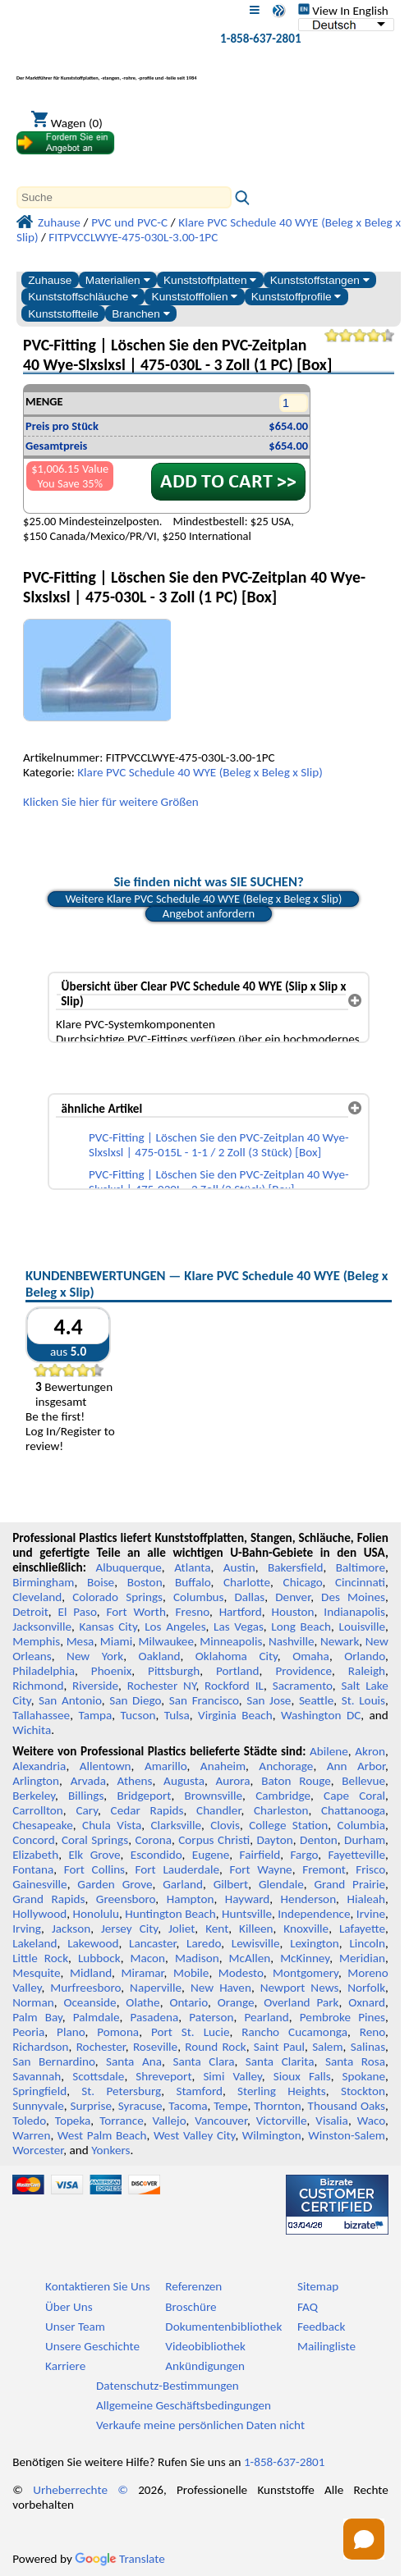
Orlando (364, 1656)
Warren (31, 2135)
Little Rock (40, 1958)
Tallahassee (41, 1715)
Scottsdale (98, 2076)
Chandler (218, 1810)
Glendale (281, 1884)
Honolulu (96, 1913)
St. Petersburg (121, 2091)
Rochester (101, 2046)
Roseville (155, 2046)
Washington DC (321, 1715)
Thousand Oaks (347, 2105)
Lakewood (92, 1943)
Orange (236, 2002)
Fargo (305, 1854)
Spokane (363, 2076)
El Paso (76, 1611)
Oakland (160, 1656)
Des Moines (353, 1597)
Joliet (181, 1928)
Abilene (329, 1751)
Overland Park (301, 2002)
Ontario (188, 2002)
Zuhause (49, 280)
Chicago (303, 1582)
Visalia (331, 2120)
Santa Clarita (280, 2061)
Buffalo (192, 1582)
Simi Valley (232, 2076)
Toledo (29, 2120)
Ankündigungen (205, 2366)
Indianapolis (354, 1611)
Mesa (80, 1641)
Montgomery (305, 1972)
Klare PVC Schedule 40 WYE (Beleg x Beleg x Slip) (200, 772)
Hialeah (366, 1899)
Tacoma (187, 2105)
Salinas (368, 2046)
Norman (33, 2002)
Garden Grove (114, 1884)
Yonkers (110, 2150)
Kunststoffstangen (320, 280)
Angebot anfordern (209, 913)
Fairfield (260, 1854)
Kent (216, 1928)
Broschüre (190, 2306)
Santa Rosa (355, 2061)
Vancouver (221, 2120)
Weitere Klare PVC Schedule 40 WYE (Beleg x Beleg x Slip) (203, 898)
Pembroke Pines (342, 2017)
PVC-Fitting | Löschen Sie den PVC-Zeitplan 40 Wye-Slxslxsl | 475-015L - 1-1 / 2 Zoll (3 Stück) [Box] (219, 1145)
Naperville (156, 1987)
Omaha (310, 1656)
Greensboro (125, 1899)
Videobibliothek (205, 2346)
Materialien (117, 280)
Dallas (249, 1597)
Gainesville (39, 1884)
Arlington (35, 1780)
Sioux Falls (302, 2076)
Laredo (203, 1943)
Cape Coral (354, 1795)
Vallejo (169, 2120)
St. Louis (363, 1700)
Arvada (88, 1780)
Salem (327, 2046)
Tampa (95, 1715)
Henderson (309, 1899)
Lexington (314, 1943)
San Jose (268, 1700)
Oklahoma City (236, 1656)
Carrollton (37, 1810)
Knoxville (306, 1928)
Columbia (361, 1825)
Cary (87, 1810)
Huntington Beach (170, 1913)
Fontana (32, 1869)
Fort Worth (136, 1611)
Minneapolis (231, 1641)
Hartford (240, 1611)
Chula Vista (111, 1825)
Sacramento (303, 1685)
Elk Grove (94, 1854)
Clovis (225, 1825)
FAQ (307, 2306)
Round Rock (215, 2046)
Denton (319, 1839)
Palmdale (96, 2017)
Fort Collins (94, 1869)
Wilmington (271, 2135)
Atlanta (192, 1567)
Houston (292, 1611)
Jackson (71, 1928)
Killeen (256, 1928)
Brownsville (213, 1795)
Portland (238, 1670)
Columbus (198, 1597)
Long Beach (301, 1626)
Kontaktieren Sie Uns (97, 2286)
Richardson (40, 2046)
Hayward (247, 1899)
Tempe (230, 2105)
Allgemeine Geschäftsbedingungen (183, 2405)
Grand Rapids (48, 1899)
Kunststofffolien (195, 297)
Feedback (321, 2326)
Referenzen (193, 2286)
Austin (239, 1567)
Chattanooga (353, 1810)
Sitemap (317, 2286)
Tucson (138, 1715)
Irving (26, 1928)
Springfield (39, 2091)
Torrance (121, 2120)
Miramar (142, 1972)
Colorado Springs (117, 1597)
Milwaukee (166, 1641)
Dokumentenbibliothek (223, 2326)
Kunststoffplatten (209, 280)
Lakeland (34, 1943)
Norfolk (366, 1987)
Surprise (92, 2105)
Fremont (324, 1869)
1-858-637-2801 (260, 38)
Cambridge (282, 1795)
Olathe (142, 2002)
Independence (314, 1913)
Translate (120, 2558)
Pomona (118, 2032)
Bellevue (363, 1780)
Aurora (233, 1780)
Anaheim (223, 1766)
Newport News (299, 1987)
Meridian (362, 1958)
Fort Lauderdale (177, 1869)
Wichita (31, 1730)
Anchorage (286, 1766)
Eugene (211, 1854)
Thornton (277, 2105)
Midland (91, 1972)
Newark (339, 1641)
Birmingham (43, 1582)
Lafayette (362, 1928)
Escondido (156, 1854)
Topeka (73, 2120)
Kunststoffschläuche (83, 297)
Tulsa (177, 1715)
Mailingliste (326, 2346)
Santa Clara (203, 2061)
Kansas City (108, 1626)
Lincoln (367, 1943)
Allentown (105, 1766)
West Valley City (195, 2135)
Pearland (266, 2017)
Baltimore (360, 1567)
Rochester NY (161, 1685)
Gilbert (231, 1884)
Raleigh (366, 1670)
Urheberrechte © (80, 2489)
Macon (148, 1958)
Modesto (241, 1972)
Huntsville (247, 1913)
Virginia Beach (235, 1715)
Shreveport (163, 2076)
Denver (292, 1597)
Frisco (370, 1869)
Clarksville (176, 1825)
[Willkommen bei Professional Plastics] (106, 68)
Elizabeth (35, 1854)
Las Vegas (239, 1626)
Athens (135, 1780)
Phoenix (111, 1670)
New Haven (221, 1987)
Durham (364, 1839)
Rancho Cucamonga (294, 2032)
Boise (100, 1582)
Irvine (370, 1913)
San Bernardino (53, 2061)
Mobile (191, 1972)
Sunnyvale (38, 2105)
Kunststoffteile (63, 314)
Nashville (292, 1641)
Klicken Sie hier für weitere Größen (111, 801)
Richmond (37, 1685)
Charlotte (246, 1582)
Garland (183, 1884)
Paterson (211, 2017)
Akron (370, 1751)
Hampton (190, 1899)
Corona (154, 1839)
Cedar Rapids (147, 1810)
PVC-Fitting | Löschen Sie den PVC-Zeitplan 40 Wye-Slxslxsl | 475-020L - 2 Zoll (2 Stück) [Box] (219, 1181)
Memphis (36, 1641)
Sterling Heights (281, 2091)
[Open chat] (363, 2539)
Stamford (199, 2091)
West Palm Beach (102, 2135)
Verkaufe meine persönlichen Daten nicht (200, 2425)
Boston (145, 1582)
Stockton (363, 2091)
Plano (71, 2032)
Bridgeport (144, 1795)
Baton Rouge (296, 1780)
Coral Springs (95, 1839)
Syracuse (140, 2105)
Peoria (28, 2032)
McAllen (250, 1958)
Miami (116, 1641)
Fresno (192, 1611)
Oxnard (366, 2002)
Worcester (37, 2150)
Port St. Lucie (190, 2032)
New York (95, 1656)
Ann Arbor (356, 1766)
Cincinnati (360, 1582)
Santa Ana (134, 2061)
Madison (197, 1958)
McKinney (304, 1958)
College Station (288, 1825)
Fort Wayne (260, 1869)
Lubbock (99, 1958)
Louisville (362, 1626)
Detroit (30, 1611)
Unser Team (75, 2326)
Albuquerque (128, 1567)
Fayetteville (356, 1854)
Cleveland (37, 1597)
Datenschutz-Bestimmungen (167, 2385)
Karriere (65, 2366)
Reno (372, 2032)
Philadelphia (43, 1670)
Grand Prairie (349, 1884)
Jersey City (129, 1928)
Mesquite (36, 1972)
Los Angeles (175, 1626)
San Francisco (204, 1700)
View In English (343, 10)
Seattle (316, 1700)
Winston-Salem (346, 2135)
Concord (33, 1839)
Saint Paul (279, 2046)
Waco (371, 2120)
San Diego (135, 1700)
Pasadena (155, 2017)
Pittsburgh (174, 1670)
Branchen (140, 314)
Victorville (281, 2120)
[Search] (124, 197)
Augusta (183, 1780)
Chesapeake (42, 1825)
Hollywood (39, 1913)
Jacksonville (41, 1626)
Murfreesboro (85, 1987)
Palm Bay (37, 2017)
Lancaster (152, 1943)
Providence (303, 1670)
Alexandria (39, 1766)
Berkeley (33, 1795)
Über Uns (69, 2306)
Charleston (281, 1810)
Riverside (95, 1685)
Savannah (36, 2076)
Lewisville (256, 1943)
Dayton (275, 1839)
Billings (85, 1795)
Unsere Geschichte (92, 2346)
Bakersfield (295, 1567)
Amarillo (166, 1766)
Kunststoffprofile (296, 297)
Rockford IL (234, 1685)
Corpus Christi (214, 1839)
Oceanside (89, 2002)
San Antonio (70, 1700)
